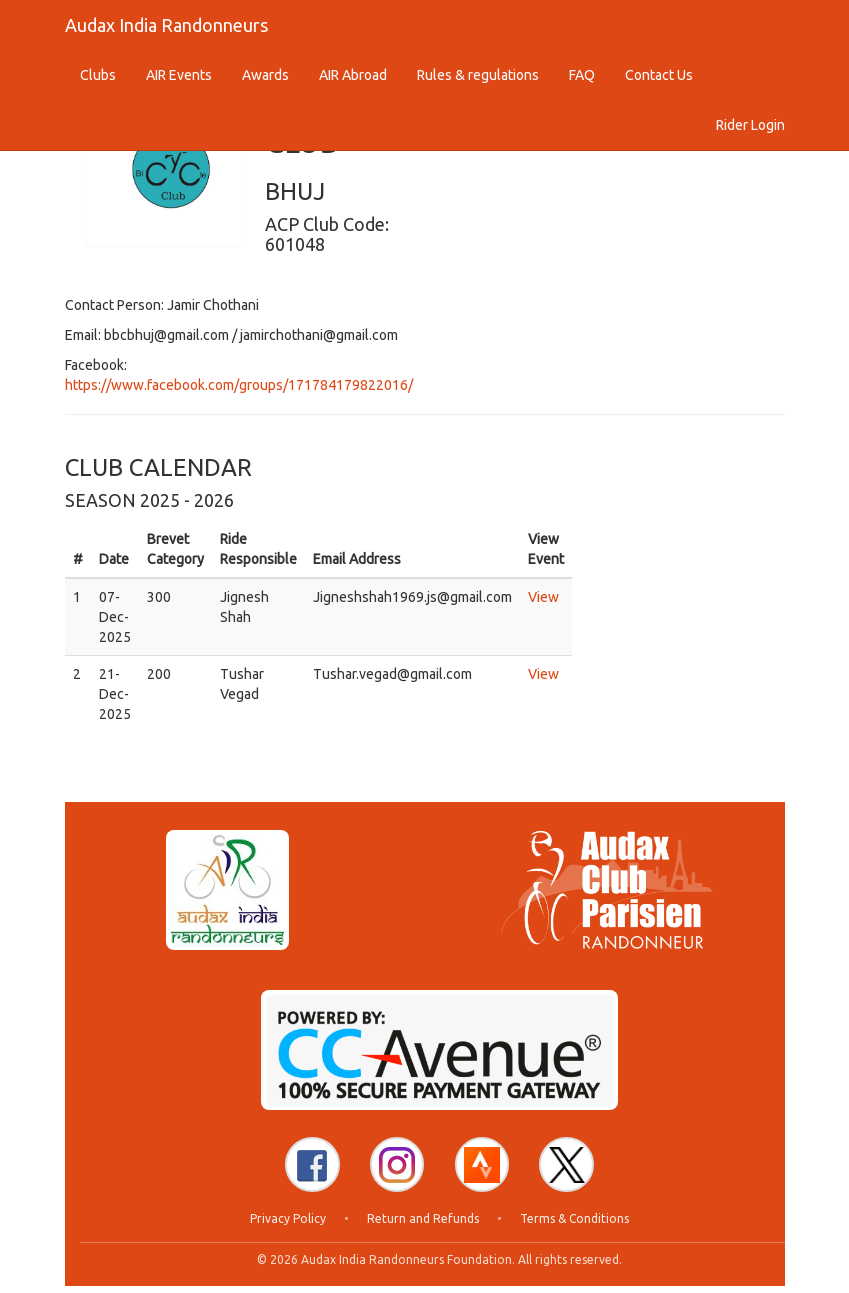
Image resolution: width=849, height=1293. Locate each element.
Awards (265, 75)
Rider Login (750, 125)
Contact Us (659, 75)
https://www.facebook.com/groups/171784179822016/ (239, 385)
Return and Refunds (423, 1225)
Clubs (98, 75)
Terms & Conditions (574, 1225)
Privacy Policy (288, 1225)
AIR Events (179, 75)
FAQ (582, 75)
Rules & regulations (478, 75)
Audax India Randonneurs (166, 25)
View (543, 597)
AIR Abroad (353, 75)
